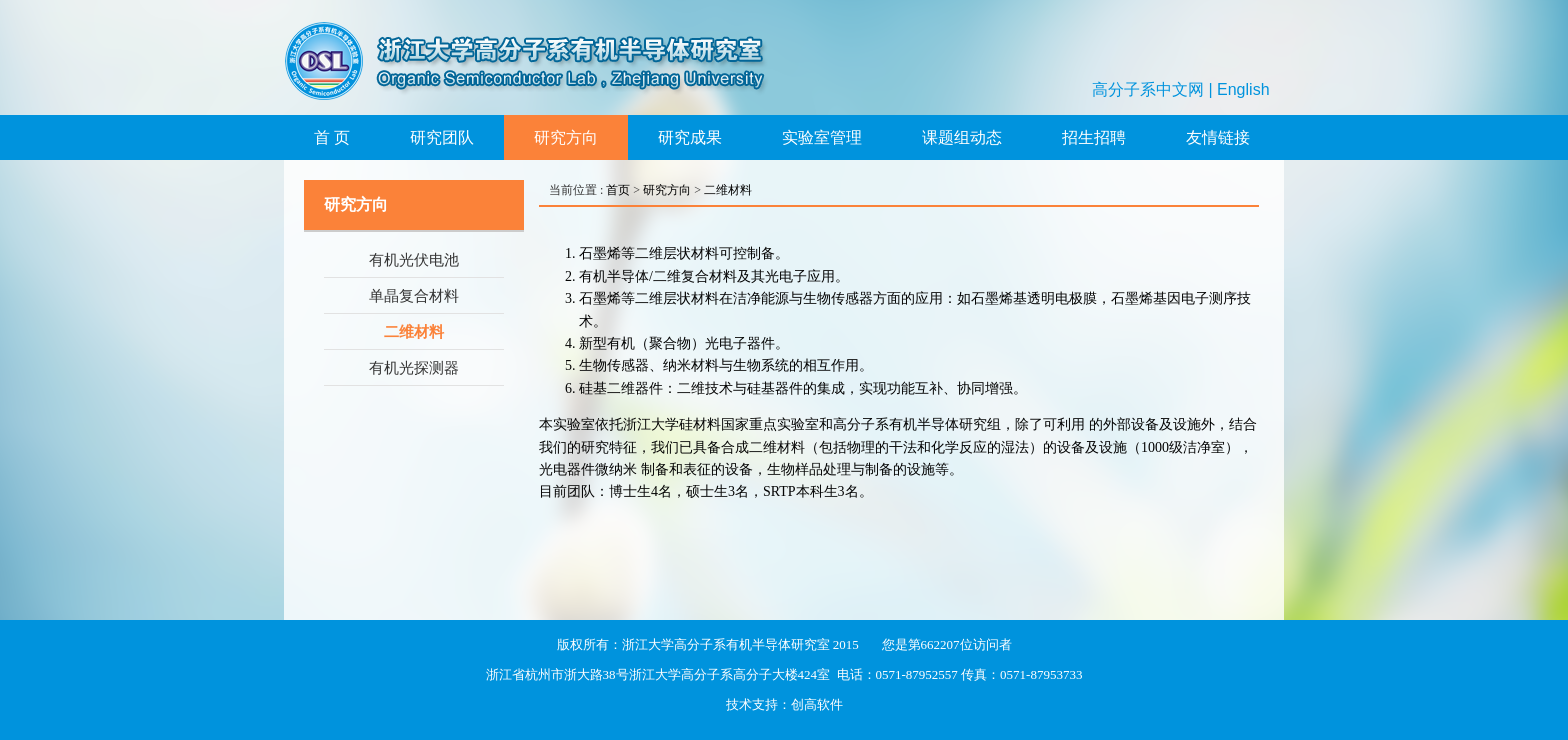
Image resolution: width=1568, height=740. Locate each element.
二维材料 (414, 332)
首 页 (332, 137)
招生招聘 (1094, 137)
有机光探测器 (414, 368)
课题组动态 (962, 137)
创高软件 (817, 704)
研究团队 (442, 137)
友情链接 (1218, 137)
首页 (618, 190)
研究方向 (566, 137)
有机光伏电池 (414, 260)
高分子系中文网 (1148, 89)
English (1243, 89)
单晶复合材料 (414, 296)
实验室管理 (822, 137)
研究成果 (690, 137)
